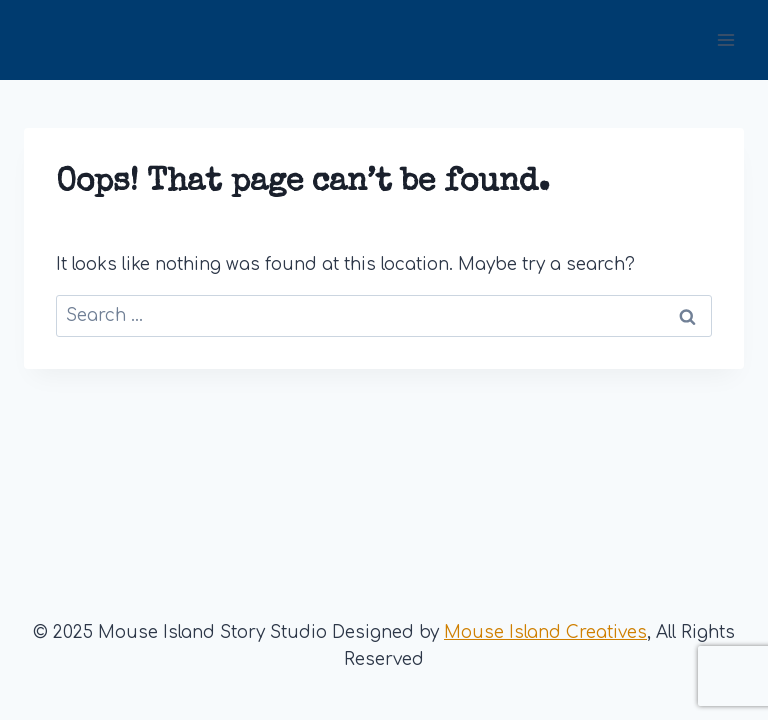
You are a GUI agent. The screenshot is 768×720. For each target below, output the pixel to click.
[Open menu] (725, 39)
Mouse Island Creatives (545, 632)
